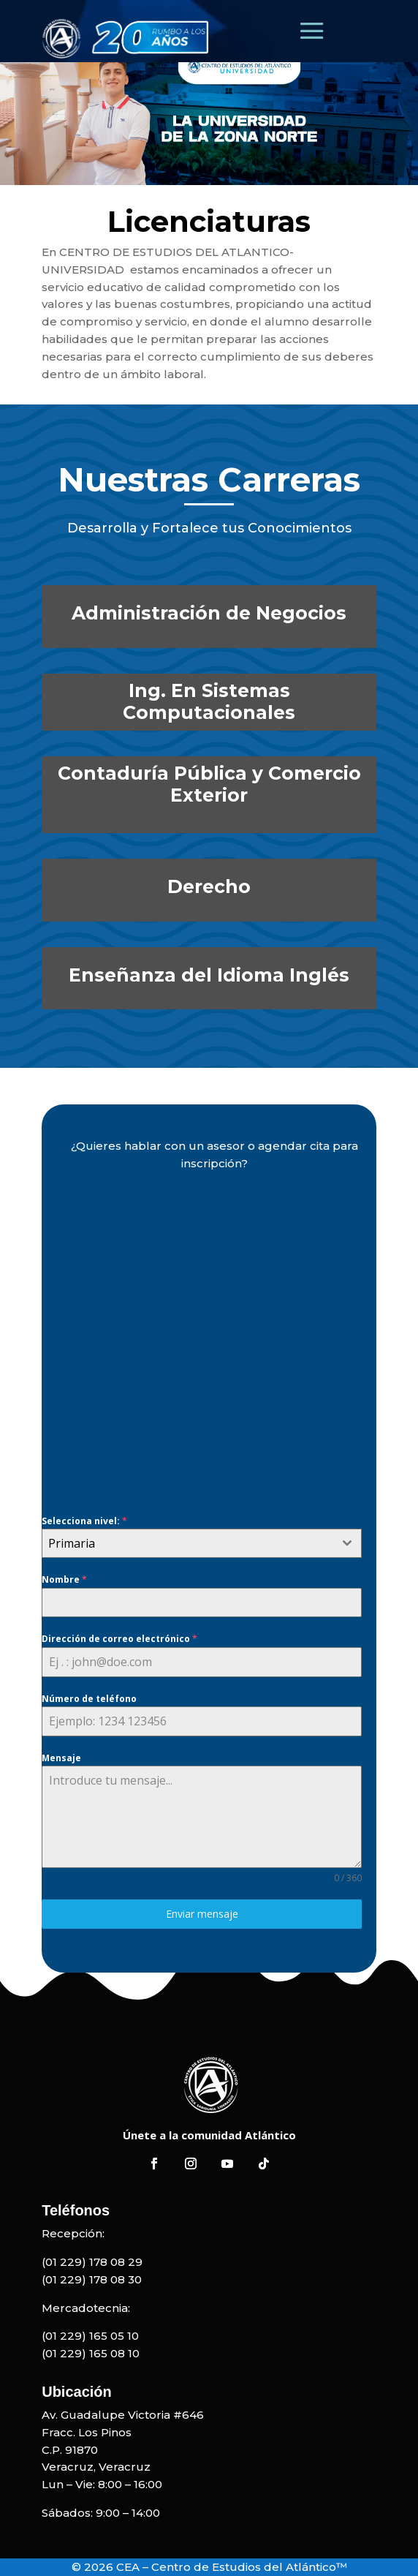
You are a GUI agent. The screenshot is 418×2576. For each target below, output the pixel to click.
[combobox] (202, 1543)
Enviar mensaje (202, 1914)
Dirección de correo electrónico (119, 1638)
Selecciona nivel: (84, 1521)
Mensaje (61, 1758)
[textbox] (187, 1543)
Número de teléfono (89, 1698)
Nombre (64, 1579)
